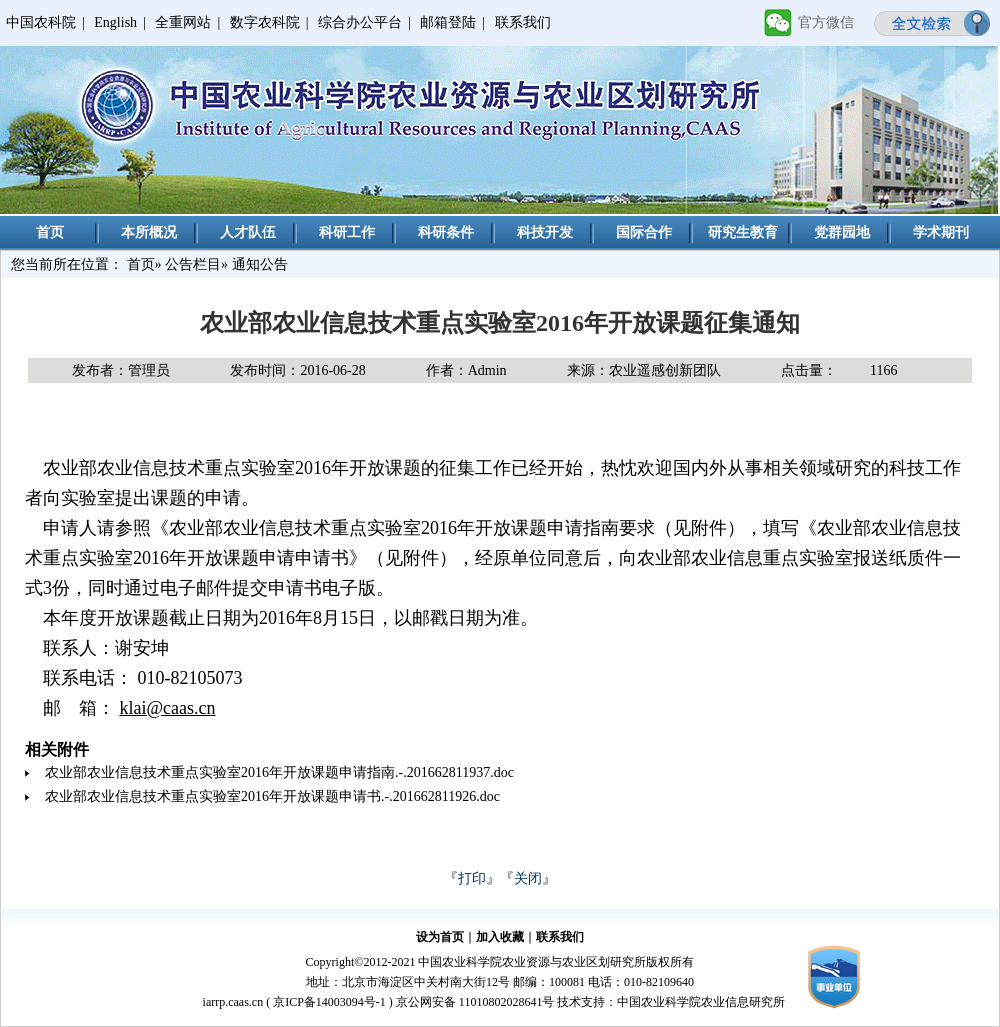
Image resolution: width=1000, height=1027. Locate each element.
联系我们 (523, 22)
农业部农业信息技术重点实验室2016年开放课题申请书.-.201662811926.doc (272, 796)
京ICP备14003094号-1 (329, 1002)
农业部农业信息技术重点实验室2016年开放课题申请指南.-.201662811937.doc (279, 772)
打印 (472, 878)
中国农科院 (41, 22)
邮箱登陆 (448, 22)
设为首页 (440, 937)
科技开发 (545, 232)
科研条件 (446, 232)
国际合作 (644, 232)
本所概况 (149, 232)
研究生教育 (743, 232)
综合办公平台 (360, 22)
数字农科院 (265, 22)
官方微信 (826, 22)
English (115, 22)
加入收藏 (500, 937)
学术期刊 (941, 232)
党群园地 (842, 232)
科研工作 (347, 232)
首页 (50, 232)
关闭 (528, 878)
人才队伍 (248, 232)
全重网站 (183, 22)
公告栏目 (193, 264)
